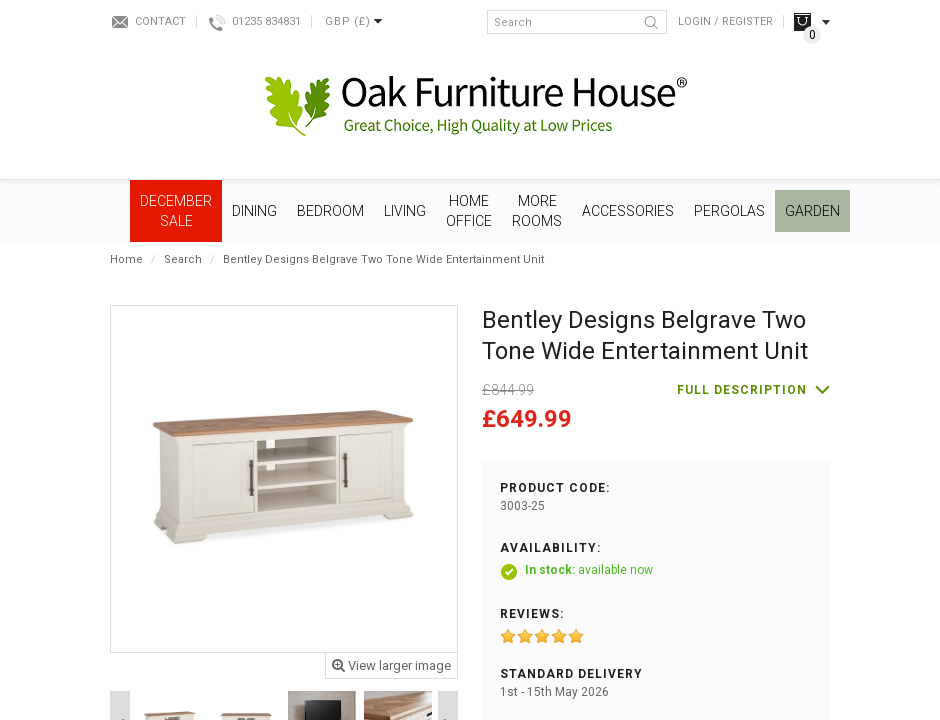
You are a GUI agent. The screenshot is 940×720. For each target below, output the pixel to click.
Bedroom (330, 211)
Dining (254, 211)
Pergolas (729, 211)
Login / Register (725, 21)
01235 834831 (266, 21)
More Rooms (537, 211)
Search (183, 259)
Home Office (469, 211)
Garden (812, 211)
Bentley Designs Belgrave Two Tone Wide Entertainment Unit (383, 259)
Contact (160, 21)
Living (405, 211)
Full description (742, 390)
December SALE (176, 211)
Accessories (628, 211)
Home (126, 259)
